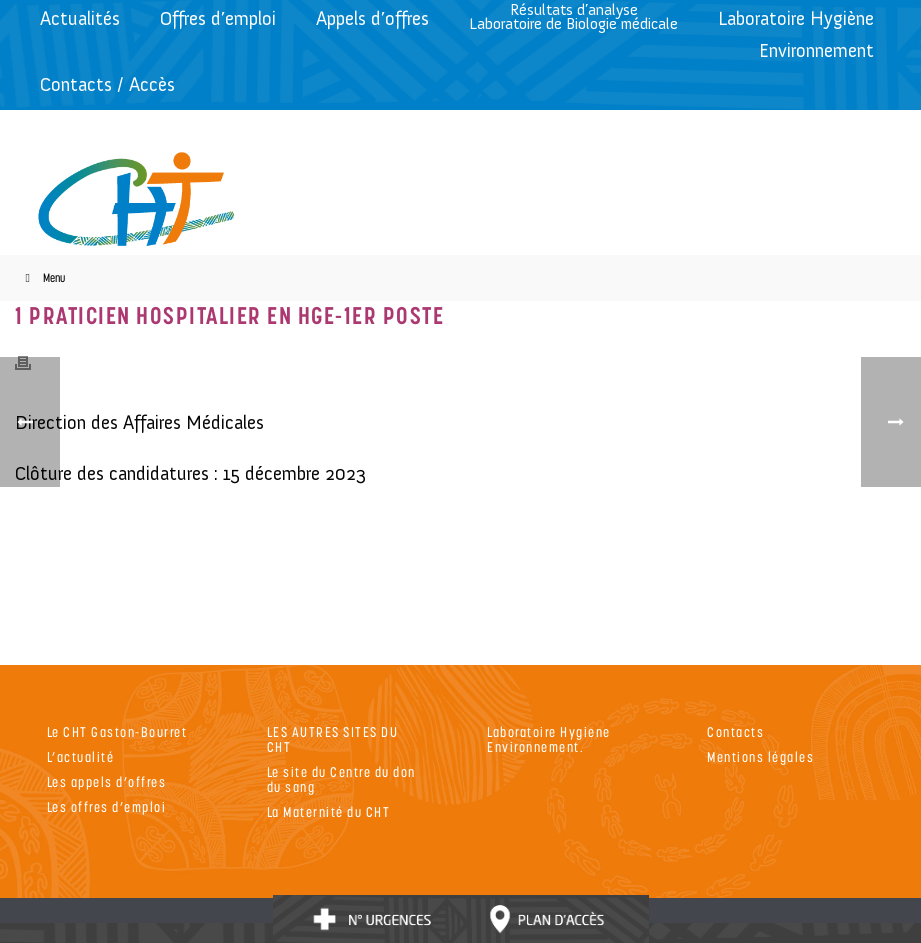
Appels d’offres (372, 18)
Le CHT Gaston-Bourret (117, 731)
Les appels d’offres (107, 781)
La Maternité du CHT (329, 811)
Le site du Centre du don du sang (341, 779)
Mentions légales (760, 756)
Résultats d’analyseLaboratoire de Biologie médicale (573, 16)
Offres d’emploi (218, 18)
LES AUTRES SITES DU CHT (333, 739)
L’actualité (81, 756)
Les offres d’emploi (107, 806)
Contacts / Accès (107, 84)
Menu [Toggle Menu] (42, 277)
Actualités (80, 18)
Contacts (735, 731)
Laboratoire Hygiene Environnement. (549, 739)
